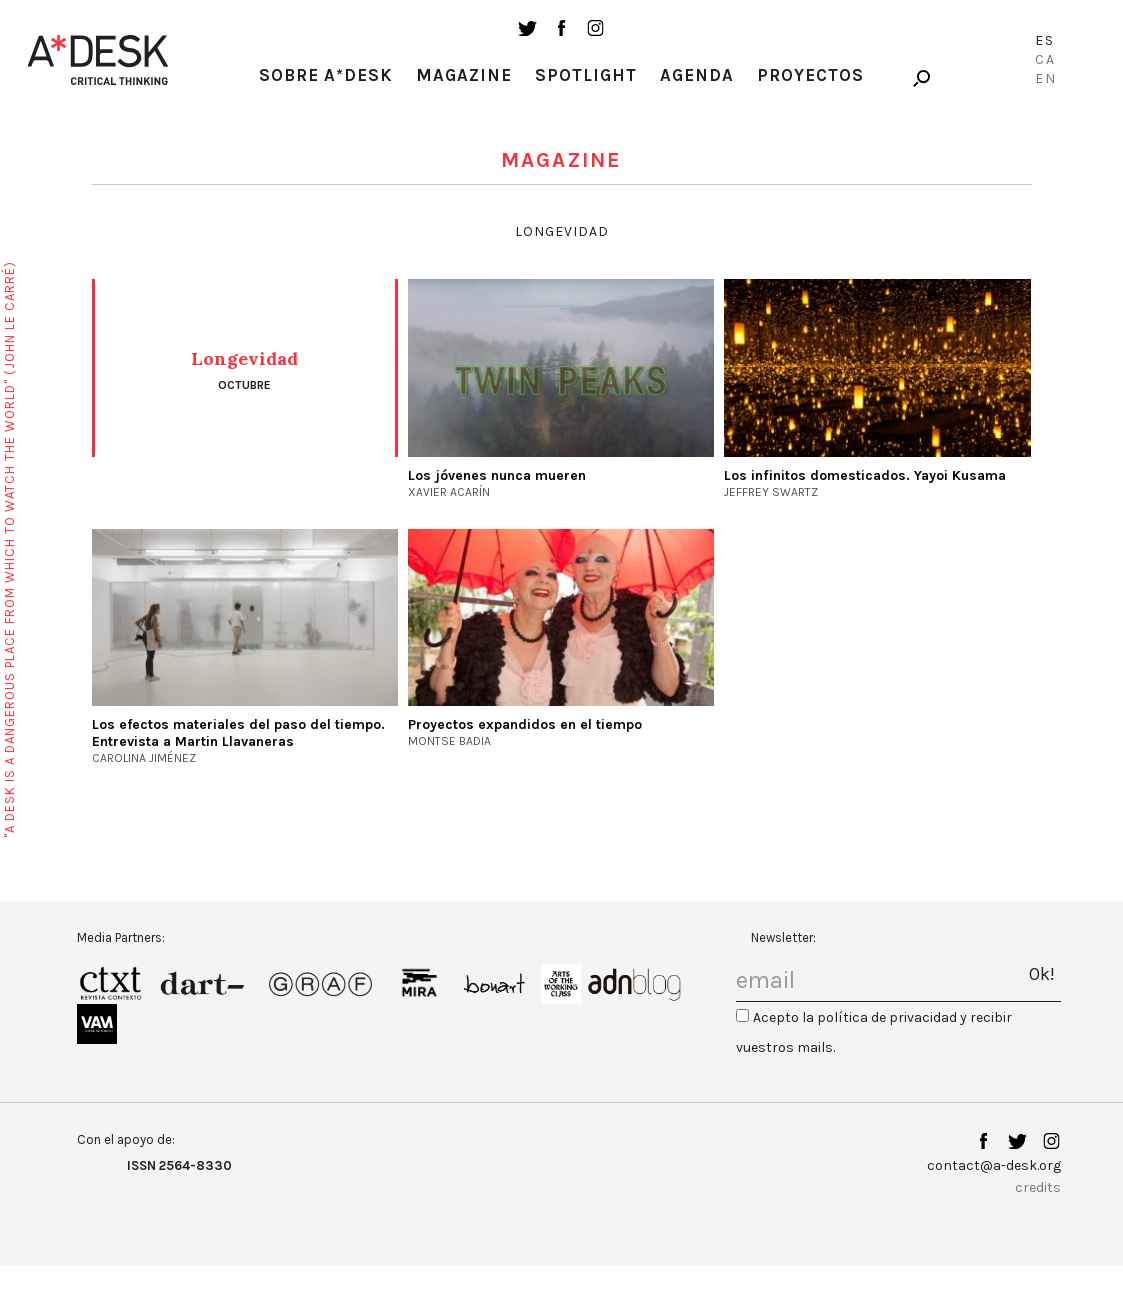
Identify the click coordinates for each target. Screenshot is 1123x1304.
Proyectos (810, 75)
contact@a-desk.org (994, 1165)
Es (1045, 40)
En (1046, 78)
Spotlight (586, 75)
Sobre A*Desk (326, 75)
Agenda (697, 75)
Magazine (464, 75)
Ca (1045, 59)
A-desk (98, 60)
